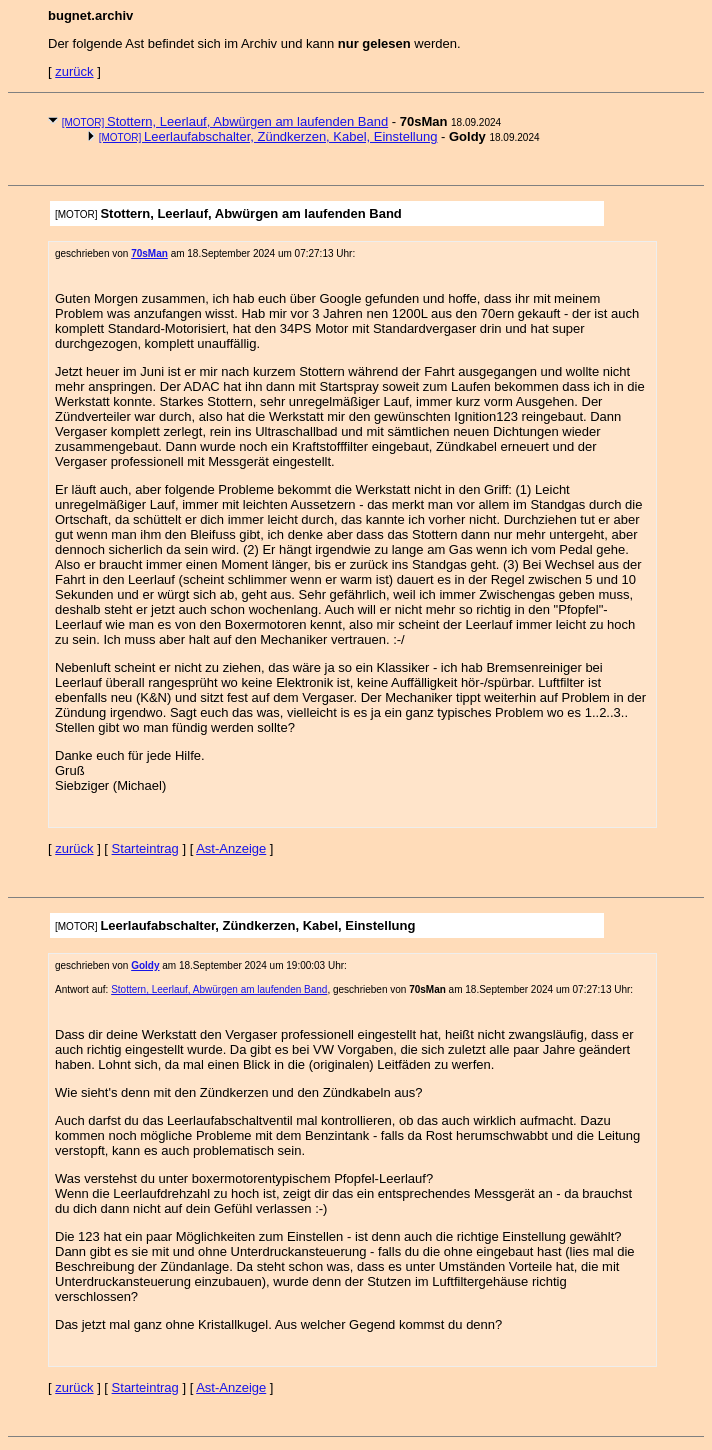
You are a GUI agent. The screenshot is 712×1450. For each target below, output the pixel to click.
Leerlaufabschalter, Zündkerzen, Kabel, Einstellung (268, 136)
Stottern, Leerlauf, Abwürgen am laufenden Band (225, 121)
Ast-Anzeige (231, 848)
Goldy (145, 965)
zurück (74, 71)
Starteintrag (145, 848)
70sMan (149, 253)
